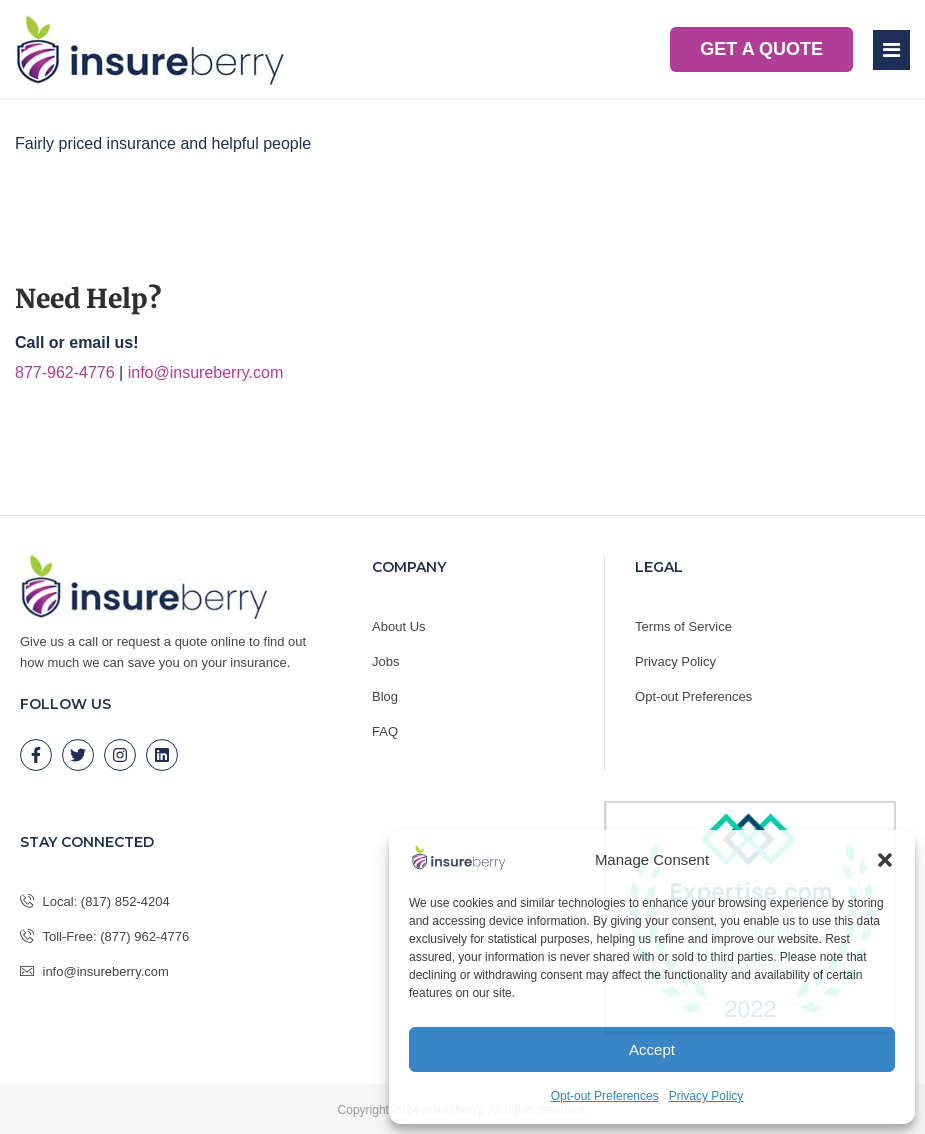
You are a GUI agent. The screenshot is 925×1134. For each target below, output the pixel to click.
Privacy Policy (706, 1096)
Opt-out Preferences (605, 1096)
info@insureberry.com (206, 372)
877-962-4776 (65, 372)
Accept (652, 1049)
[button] (885, 860)
